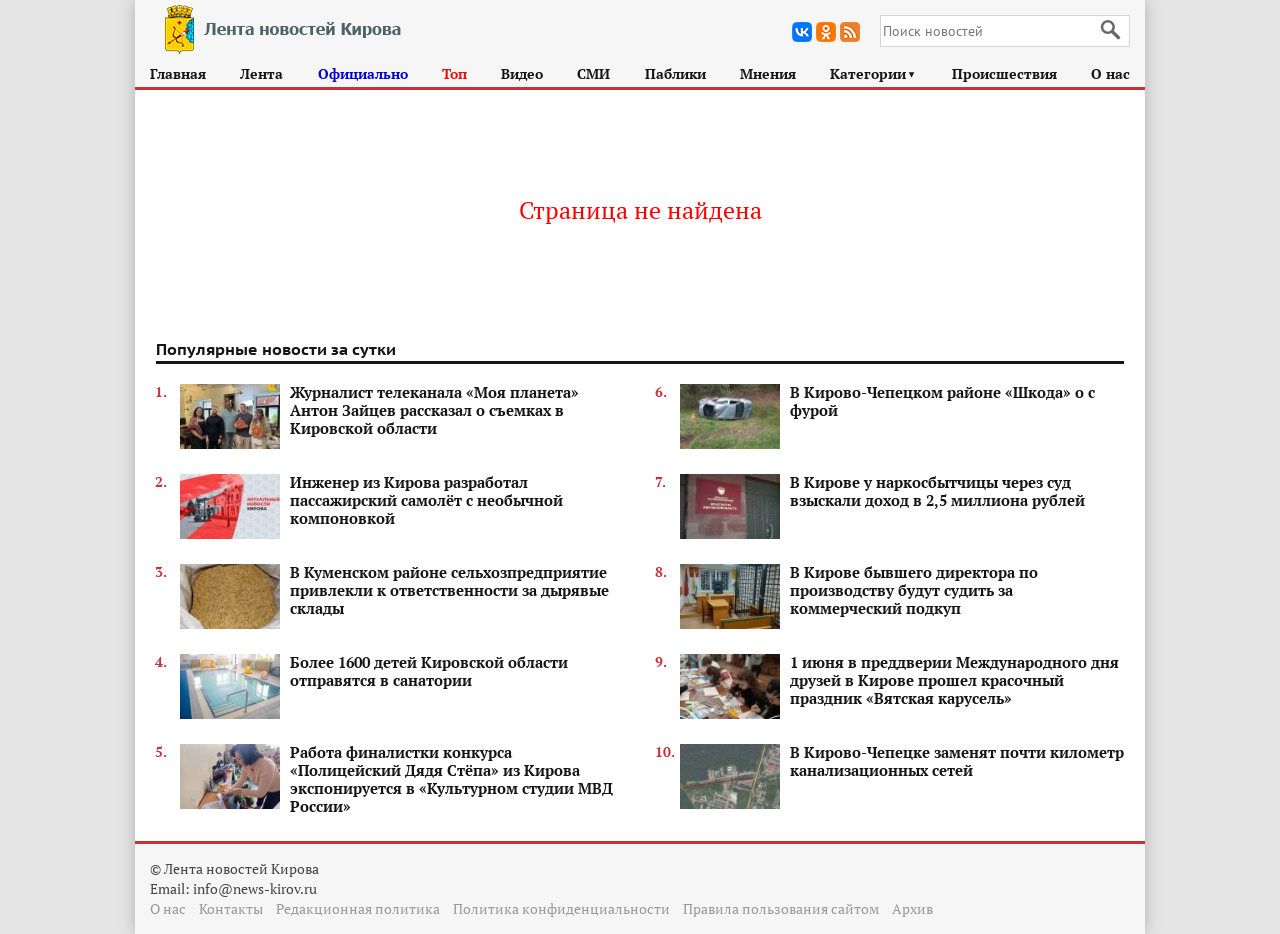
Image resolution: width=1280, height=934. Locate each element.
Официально (363, 73)
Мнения (768, 73)
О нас (1110, 73)
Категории (873, 73)
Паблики (675, 73)
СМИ (593, 73)
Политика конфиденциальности (561, 908)
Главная (178, 73)
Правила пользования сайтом (781, 908)
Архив (912, 908)
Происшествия (1004, 73)
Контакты (231, 908)
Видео (522, 73)
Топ (454, 73)
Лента (261, 73)
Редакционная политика (358, 908)
